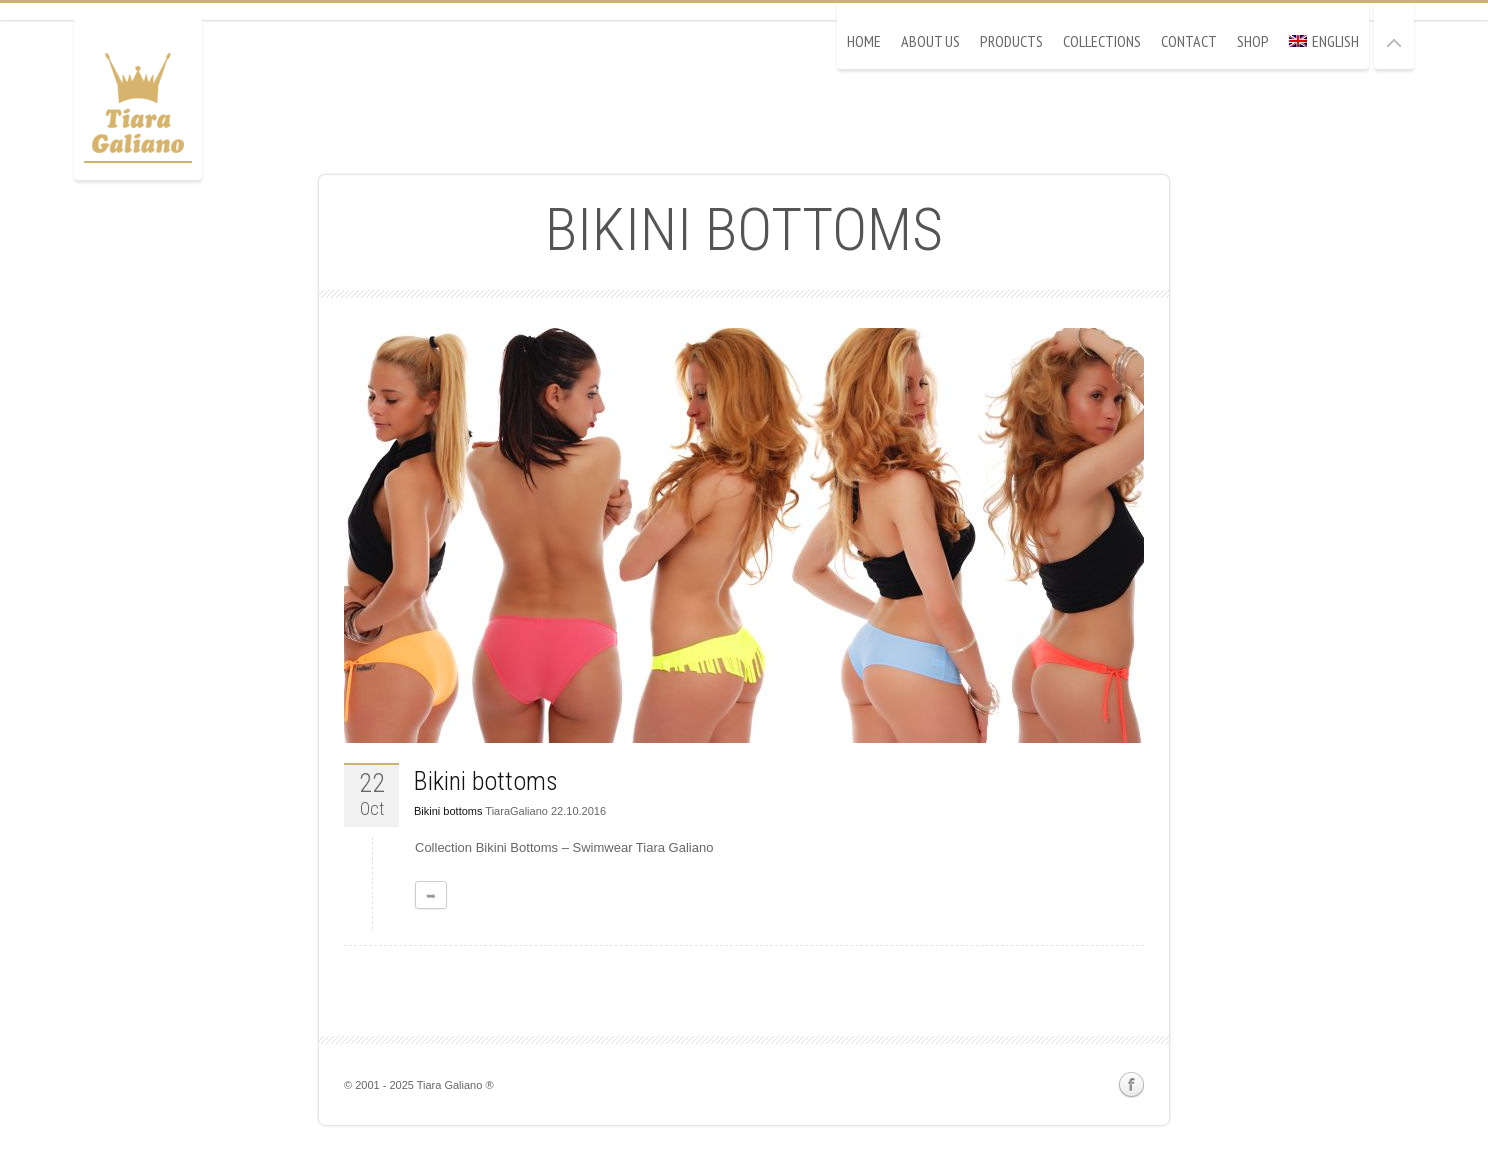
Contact (1189, 41)
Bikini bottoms (486, 781)
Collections (1102, 41)
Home (864, 41)
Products (1011, 41)
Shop (1253, 41)
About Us (930, 41)
